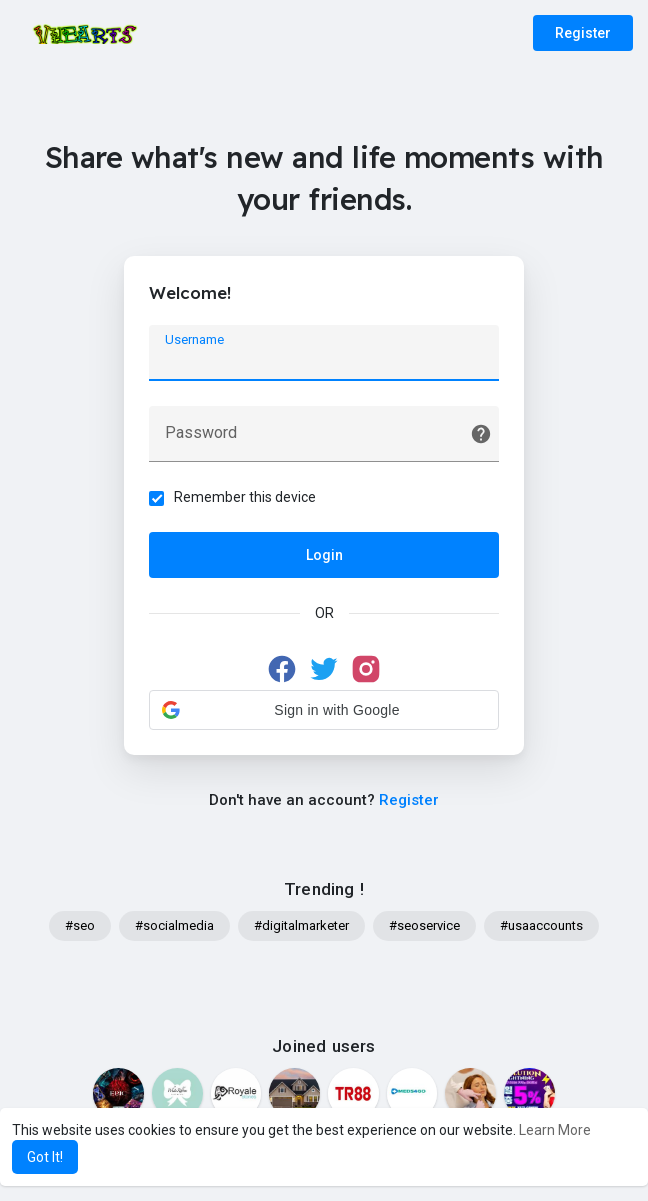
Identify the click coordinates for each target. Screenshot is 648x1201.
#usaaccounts (541, 925)
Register (583, 33)
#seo (80, 925)
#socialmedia (174, 925)
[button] (324, 710)
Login (324, 555)
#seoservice (424, 925)
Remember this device (245, 497)
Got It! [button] (45, 1157)
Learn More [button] (555, 1130)
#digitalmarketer (301, 925)
